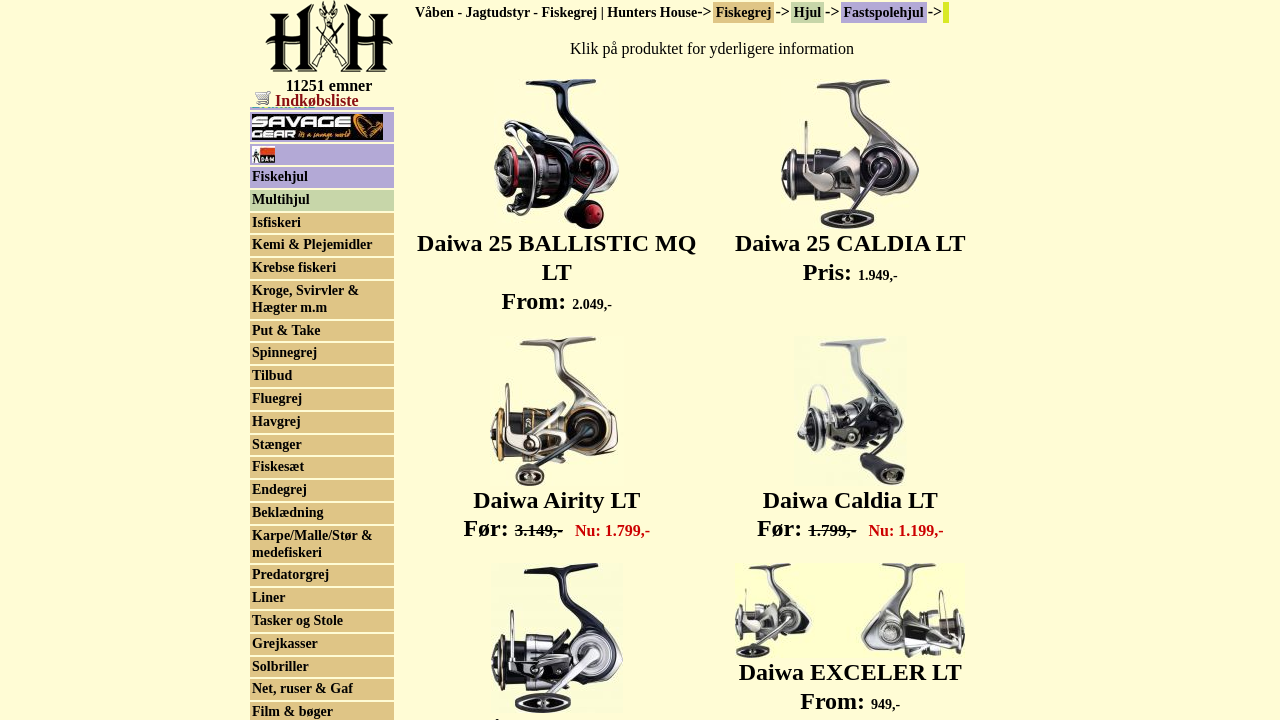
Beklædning (288, 627)
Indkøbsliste (307, 100)
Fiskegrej (744, 12)
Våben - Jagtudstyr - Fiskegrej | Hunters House (556, 12)
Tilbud (272, 490)
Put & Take (286, 445)
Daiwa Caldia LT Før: (850, 503)
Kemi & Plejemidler (312, 359)
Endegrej (279, 604)
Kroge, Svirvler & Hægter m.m (305, 414)
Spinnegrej (284, 467)
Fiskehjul (280, 291)
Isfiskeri (276, 337)
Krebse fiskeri (294, 382)
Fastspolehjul (884, 12)
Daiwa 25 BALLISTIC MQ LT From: (556, 261)
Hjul (807, 12)
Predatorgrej (290, 689)
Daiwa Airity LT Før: (556, 503)
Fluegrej (277, 513)
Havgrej (276, 536)
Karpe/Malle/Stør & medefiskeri (312, 659)
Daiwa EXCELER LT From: (850, 675)
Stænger (277, 559)
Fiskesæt (278, 581)
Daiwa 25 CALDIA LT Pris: (850, 246)
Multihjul (281, 314)
